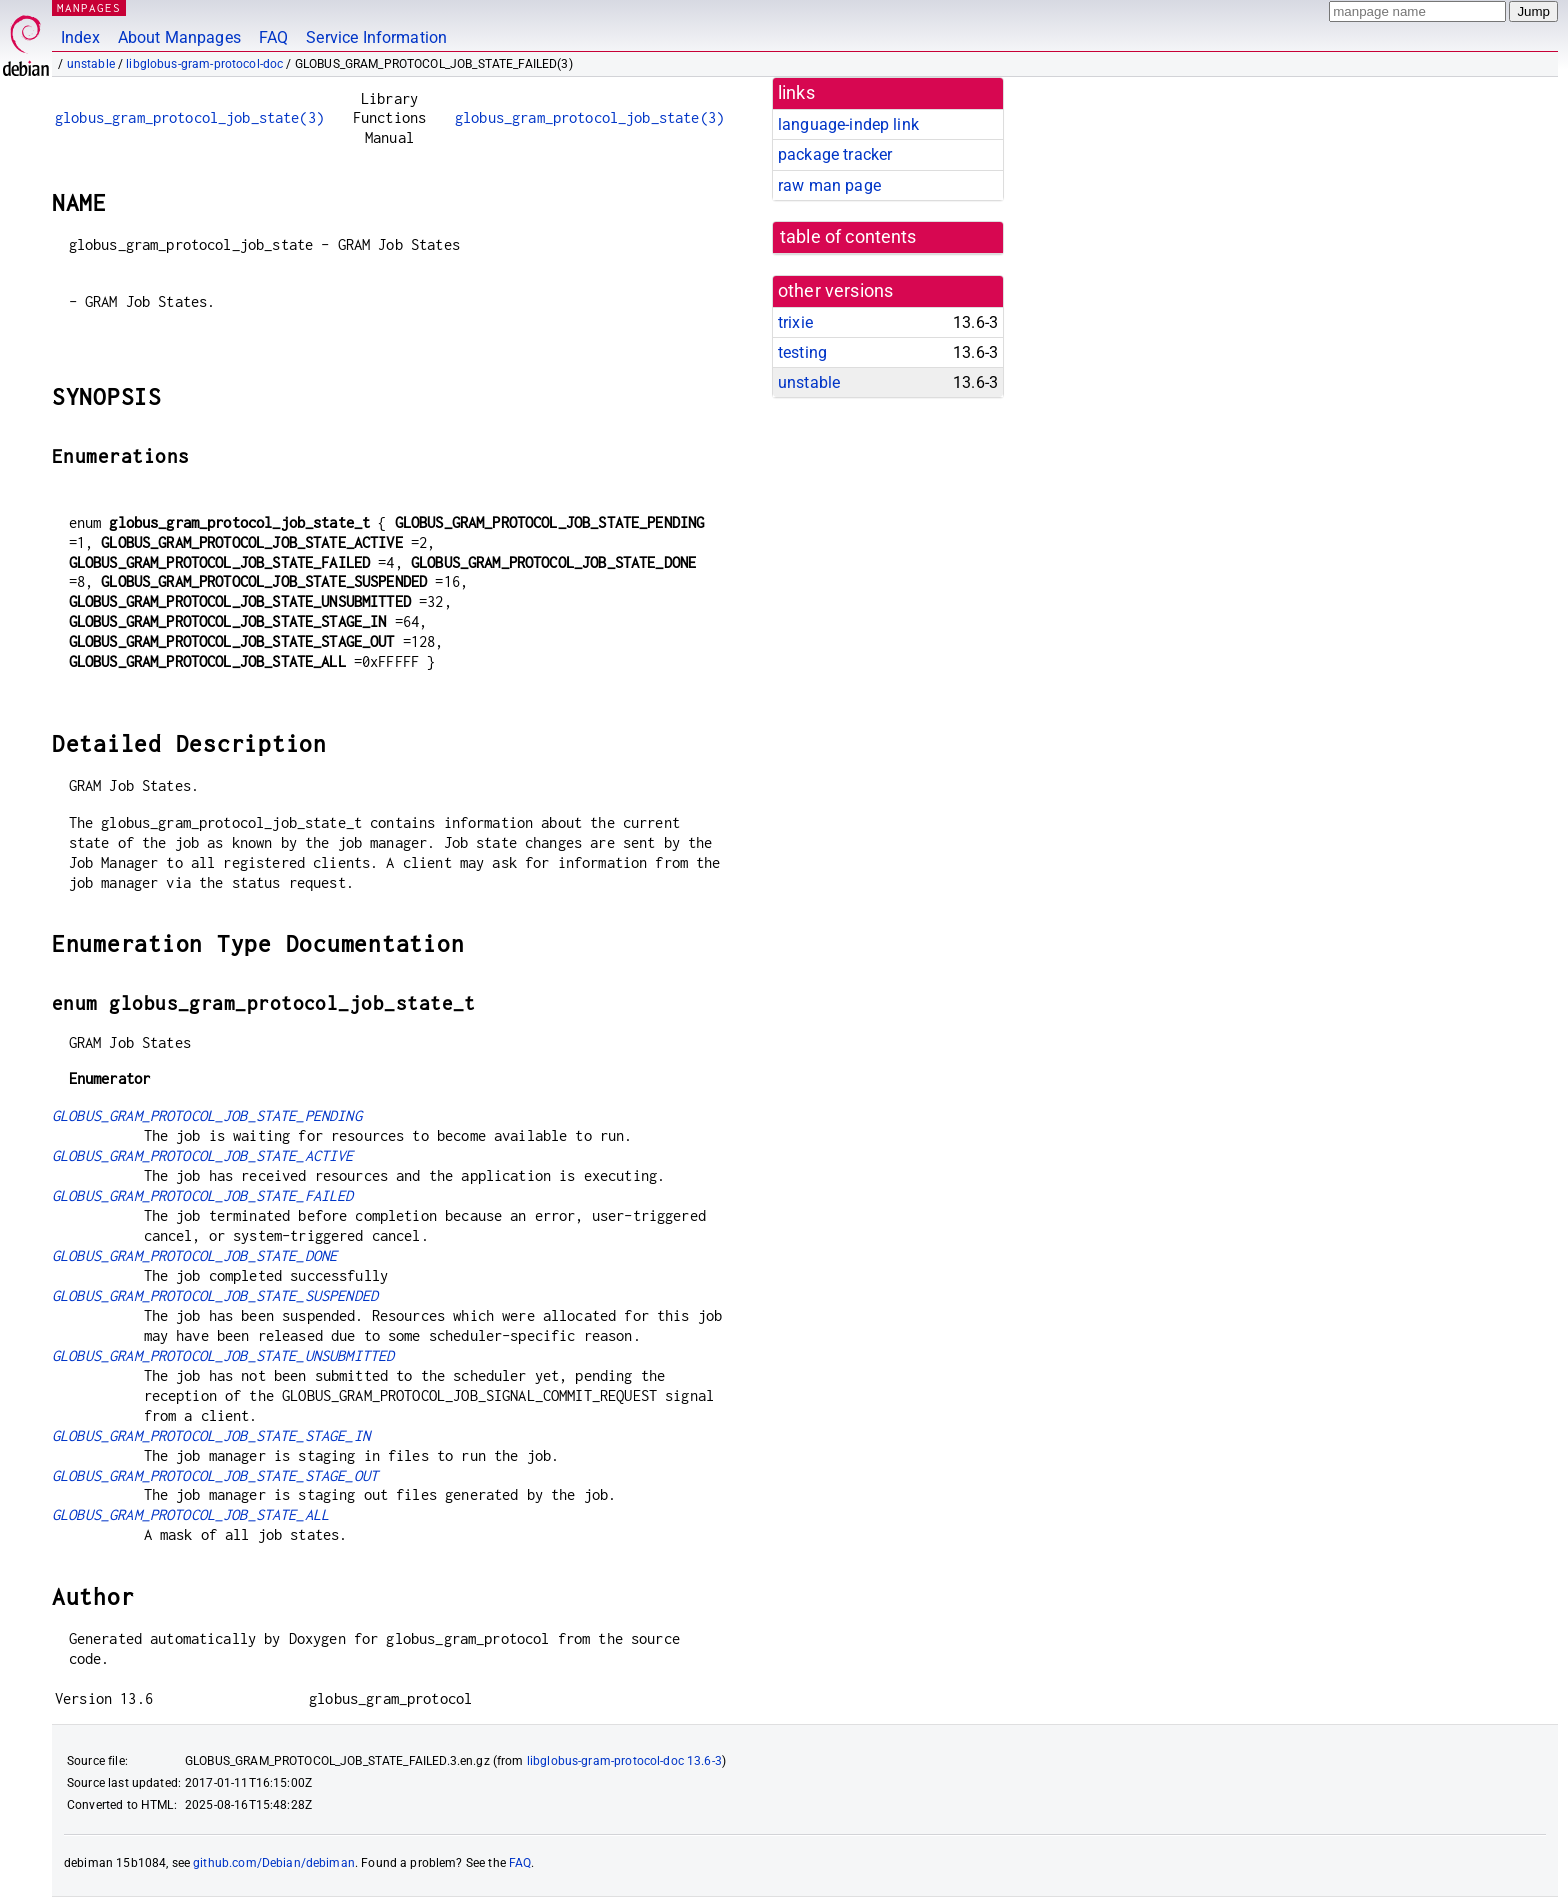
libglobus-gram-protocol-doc (204, 64)
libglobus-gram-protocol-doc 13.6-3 (624, 1761)
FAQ (273, 37)
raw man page (829, 185)
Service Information (376, 37)
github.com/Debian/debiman (274, 1863)
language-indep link (848, 124)
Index (80, 37)
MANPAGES (89, 7)
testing (802, 352)
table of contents (848, 237)
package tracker (835, 154)
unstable (91, 64)
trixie (795, 322)
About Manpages (179, 37)
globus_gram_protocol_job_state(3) (189, 117)
